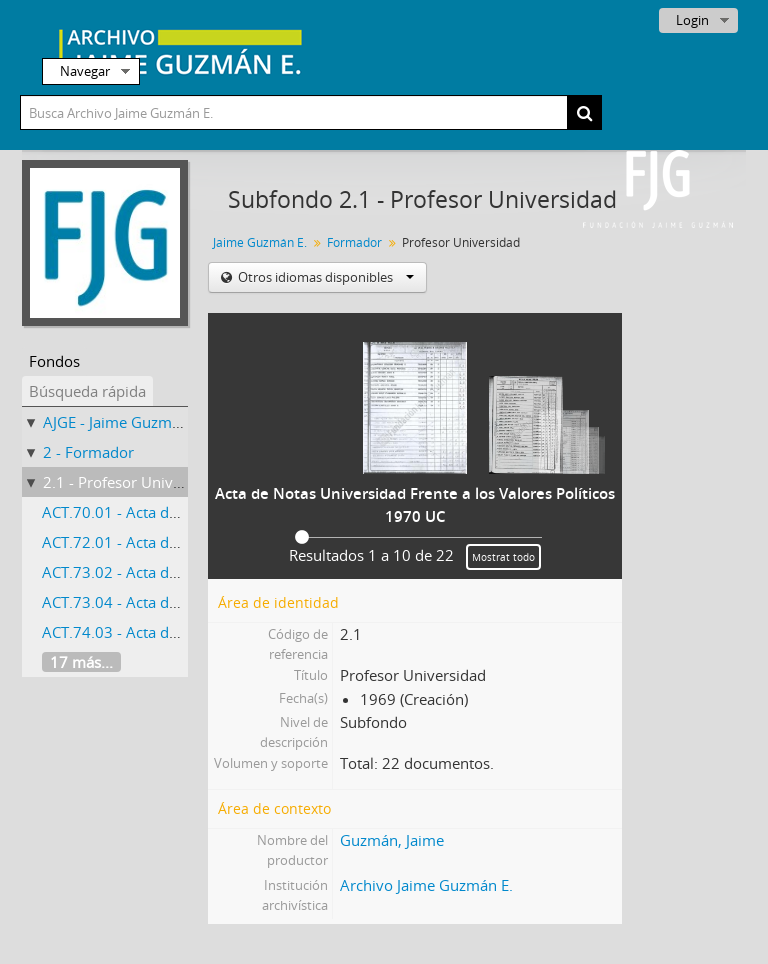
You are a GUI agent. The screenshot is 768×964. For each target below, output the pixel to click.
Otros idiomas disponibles (324, 277)
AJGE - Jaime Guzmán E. (124, 422)
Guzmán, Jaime (392, 840)
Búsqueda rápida (87, 391)
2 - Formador (88, 452)
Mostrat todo (503, 557)
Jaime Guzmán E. (260, 242)
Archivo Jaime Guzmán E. (426, 885)
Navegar (85, 71)
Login (692, 20)
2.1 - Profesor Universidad (133, 482)
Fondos (54, 361)
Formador (354, 242)
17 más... (81, 662)
